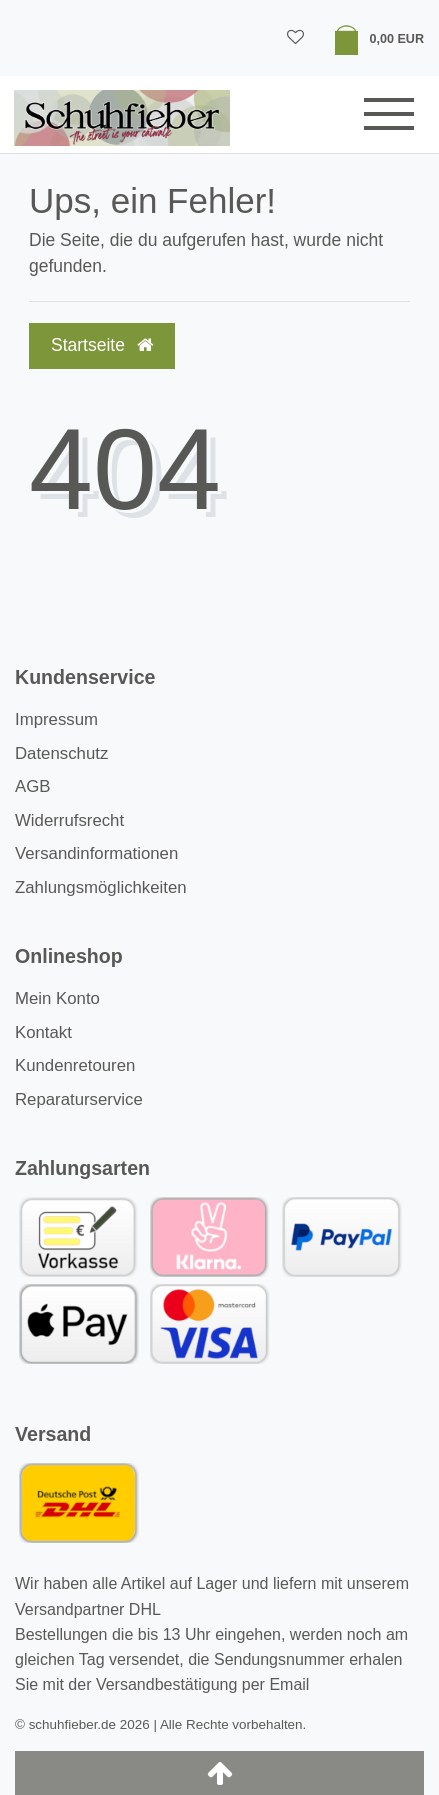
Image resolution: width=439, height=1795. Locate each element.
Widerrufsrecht (69, 820)
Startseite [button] (102, 345)
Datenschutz (61, 753)
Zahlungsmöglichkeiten (101, 887)
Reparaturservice (79, 1099)
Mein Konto (57, 998)
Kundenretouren (75, 1065)
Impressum (56, 719)
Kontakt (43, 1032)
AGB (32, 786)
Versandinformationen (96, 853)
